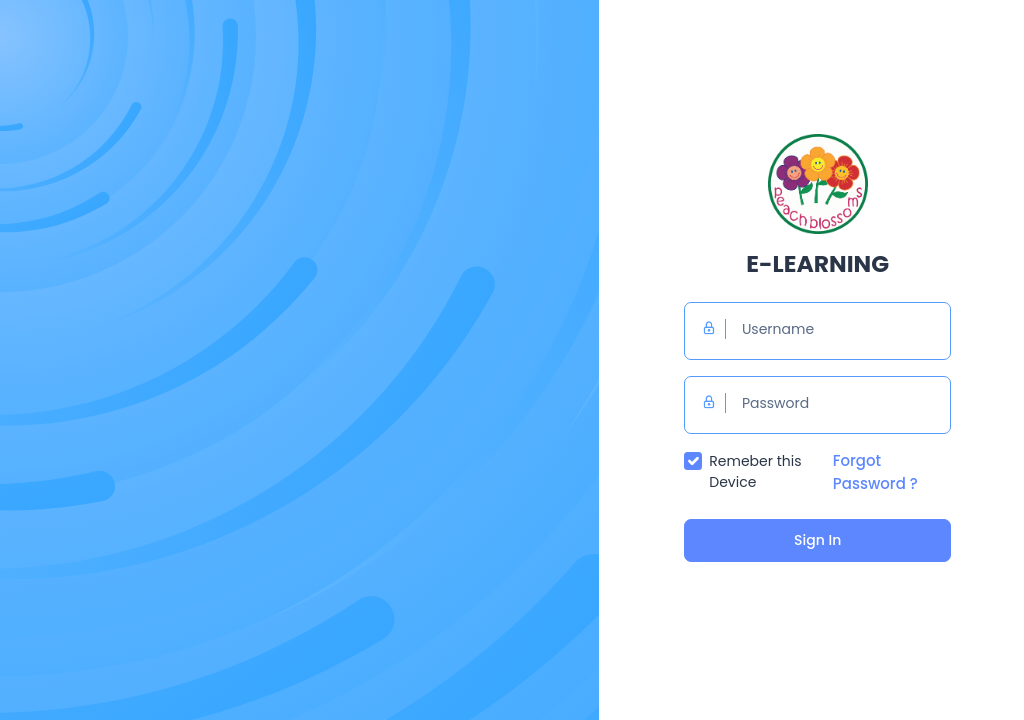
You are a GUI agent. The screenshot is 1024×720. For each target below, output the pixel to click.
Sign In (817, 540)
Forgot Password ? (875, 472)
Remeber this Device (755, 471)
